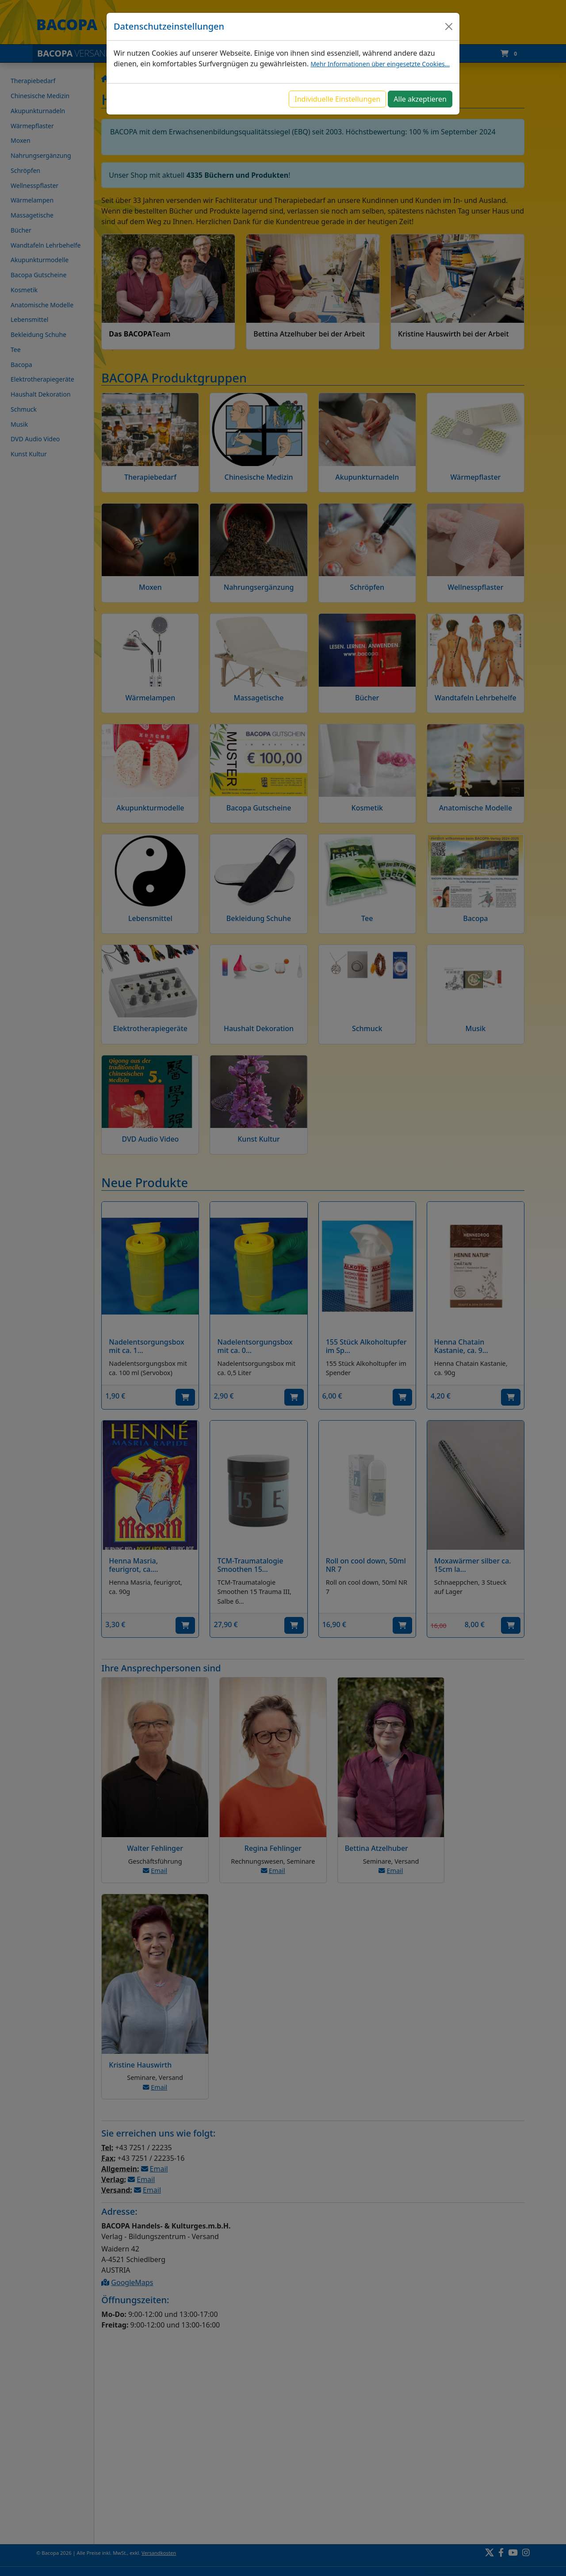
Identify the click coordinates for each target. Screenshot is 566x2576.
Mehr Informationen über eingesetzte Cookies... (380, 64)
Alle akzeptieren (420, 99)
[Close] (449, 26)
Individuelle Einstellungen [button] (337, 99)
